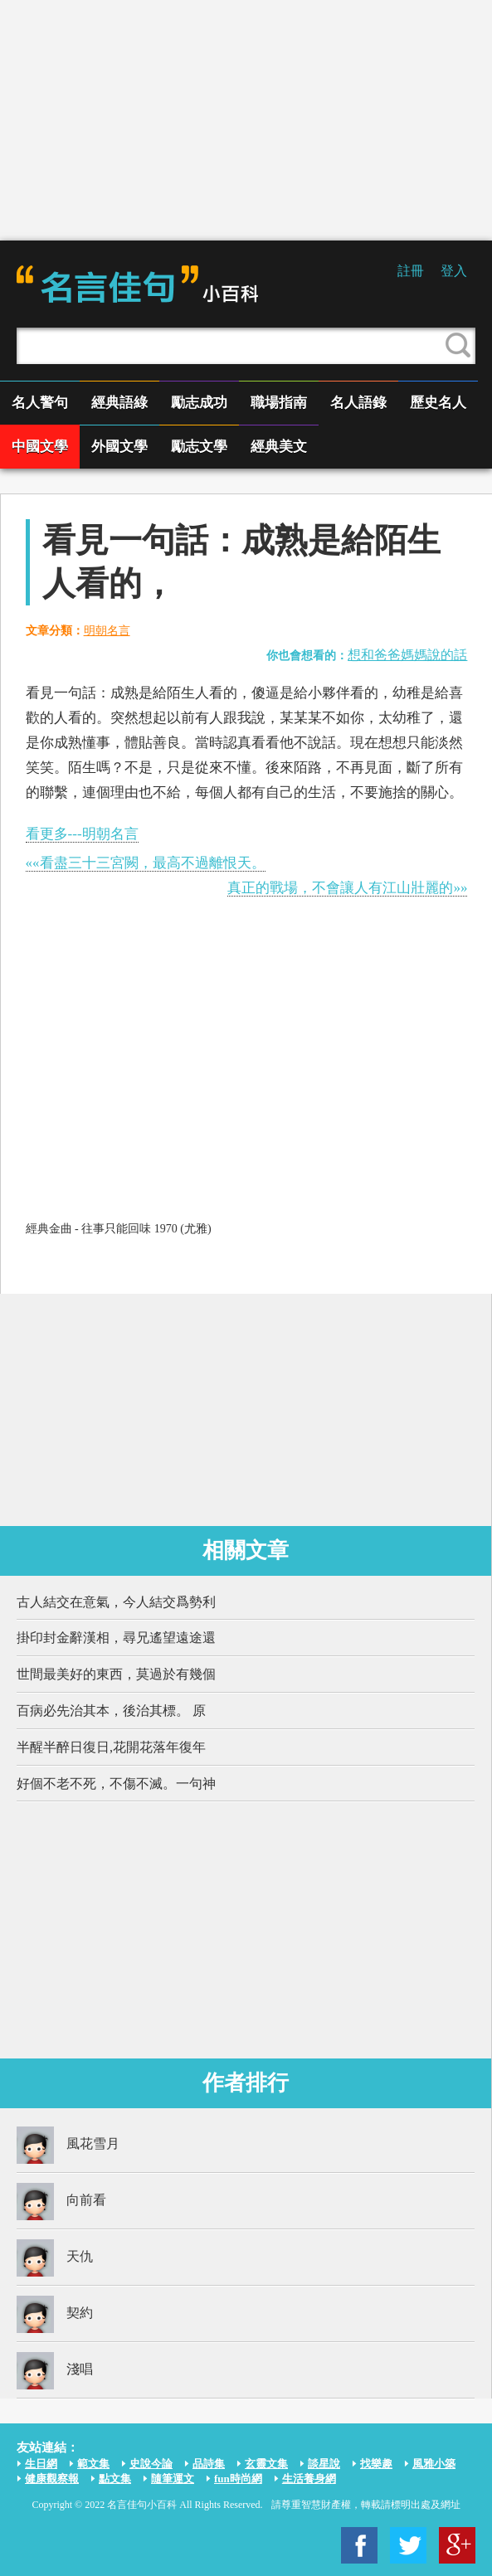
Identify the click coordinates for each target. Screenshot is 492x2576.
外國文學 (119, 446)
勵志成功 (199, 403)
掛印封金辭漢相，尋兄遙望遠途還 (116, 1638)
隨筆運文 (172, 2478)
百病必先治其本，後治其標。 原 (111, 1711)
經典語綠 (119, 403)
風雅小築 (433, 2463)
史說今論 (151, 2463)
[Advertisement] (246, 120)
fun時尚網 (238, 2478)
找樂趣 (376, 2463)
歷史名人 (438, 403)
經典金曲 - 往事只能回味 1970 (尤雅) (119, 1228)
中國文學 (40, 446)
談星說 (324, 2463)
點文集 (115, 2478)
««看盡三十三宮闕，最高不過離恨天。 (145, 863)
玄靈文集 (266, 2463)
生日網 (41, 2463)
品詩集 (208, 2463)
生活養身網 (309, 2478)
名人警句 (40, 403)
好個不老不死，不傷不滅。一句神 (116, 1783)
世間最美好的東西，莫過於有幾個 (116, 1674)
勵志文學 (199, 446)
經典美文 (279, 446)
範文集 (93, 2463)
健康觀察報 (52, 2478)
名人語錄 (358, 403)
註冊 (410, 271)
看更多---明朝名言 (82, 834)
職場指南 (279, 403)
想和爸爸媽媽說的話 (407, 655)
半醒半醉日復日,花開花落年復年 (111, 1747)
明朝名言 (107, 631)
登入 (454, 271)
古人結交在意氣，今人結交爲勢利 (116, 1602)
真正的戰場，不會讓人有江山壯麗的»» (347, 888)
